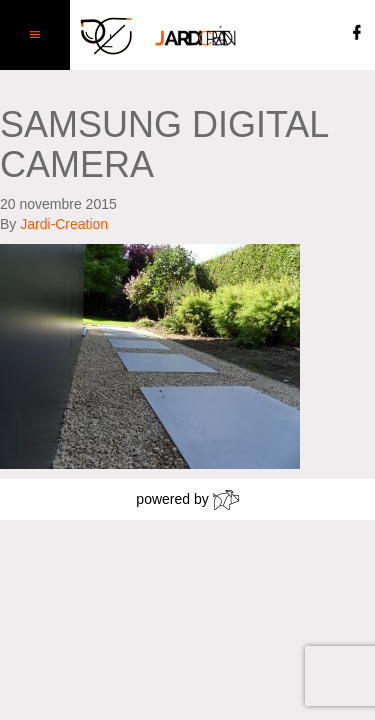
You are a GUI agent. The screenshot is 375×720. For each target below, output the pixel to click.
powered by (187, 500)
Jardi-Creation (64, 224)
